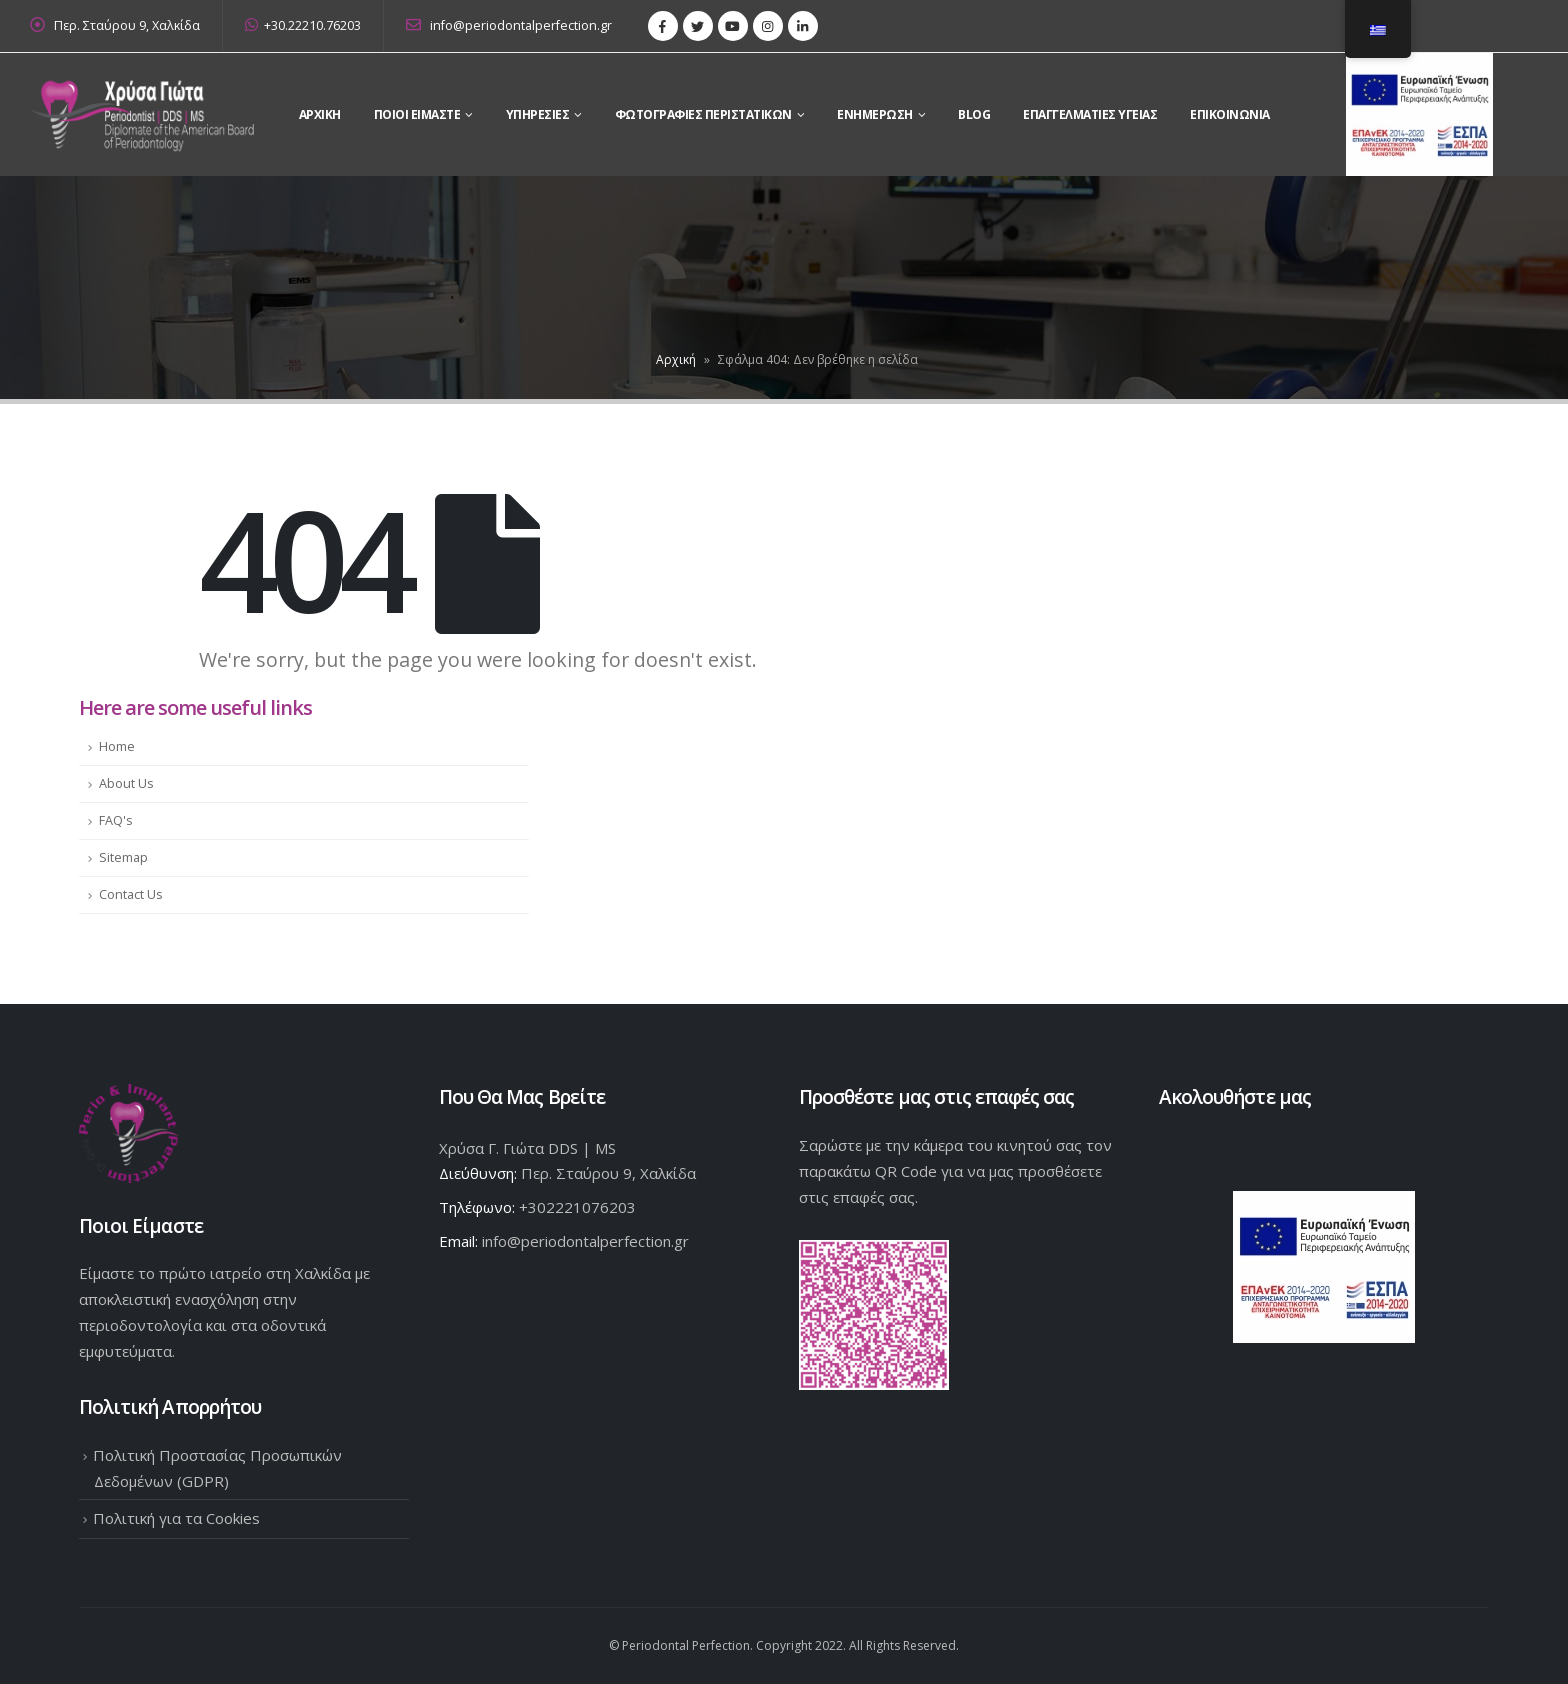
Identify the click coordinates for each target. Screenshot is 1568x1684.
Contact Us (131, 894)
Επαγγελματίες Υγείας (1090, 114)
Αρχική (676, 359)
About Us (126, 783)
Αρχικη (320, 114)
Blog (974, 114)
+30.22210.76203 (303, 25)
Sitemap (123, 857)
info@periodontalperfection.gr (509, 25)
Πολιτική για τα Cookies (176, 1518)
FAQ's (116, 820)
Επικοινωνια (1230, 114)
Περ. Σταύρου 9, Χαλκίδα (127, 25)
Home (117, 746)
